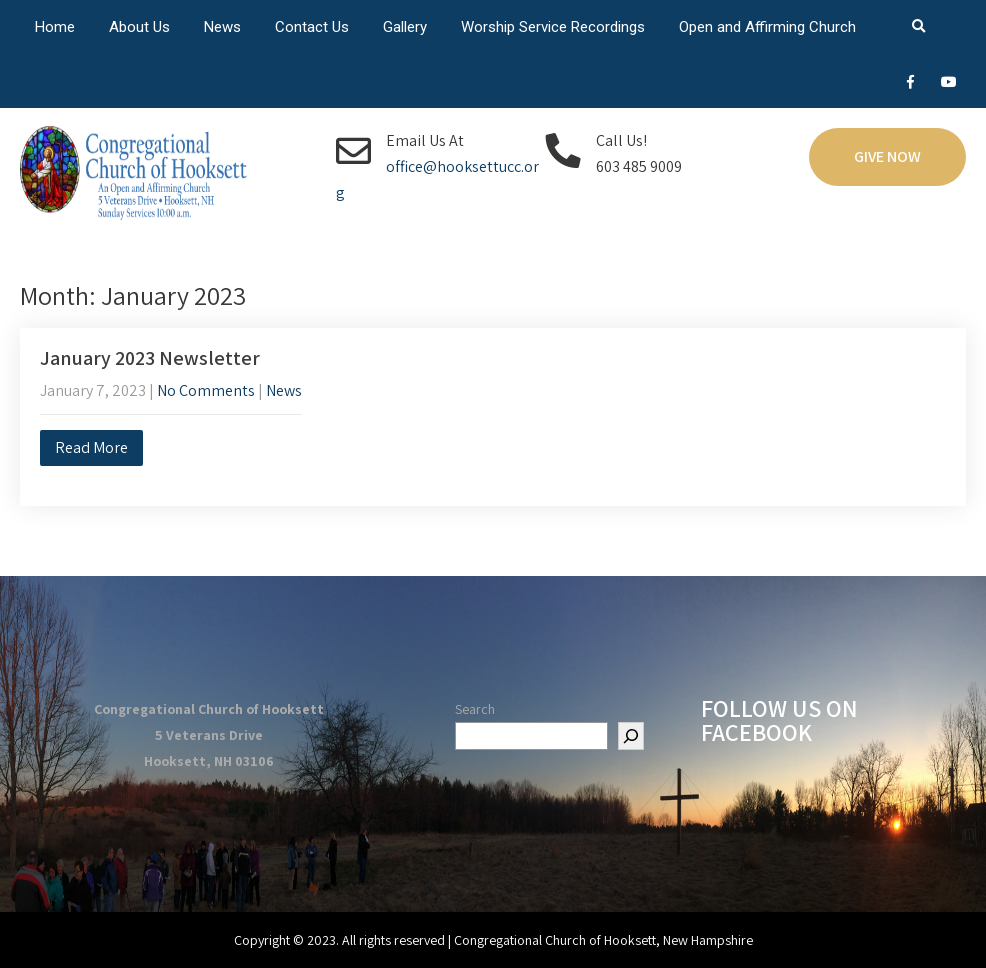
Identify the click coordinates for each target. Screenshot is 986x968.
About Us (139, 27)
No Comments (206, 390)
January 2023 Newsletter (150, 358)
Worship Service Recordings (553, 27)
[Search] (631, 736)
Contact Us (312, 27)
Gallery (405, 27)
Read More (91, 447)
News (222, 27)
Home (55, 27)
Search (475, 709)
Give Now (887, 156)
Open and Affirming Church (767, 27)
